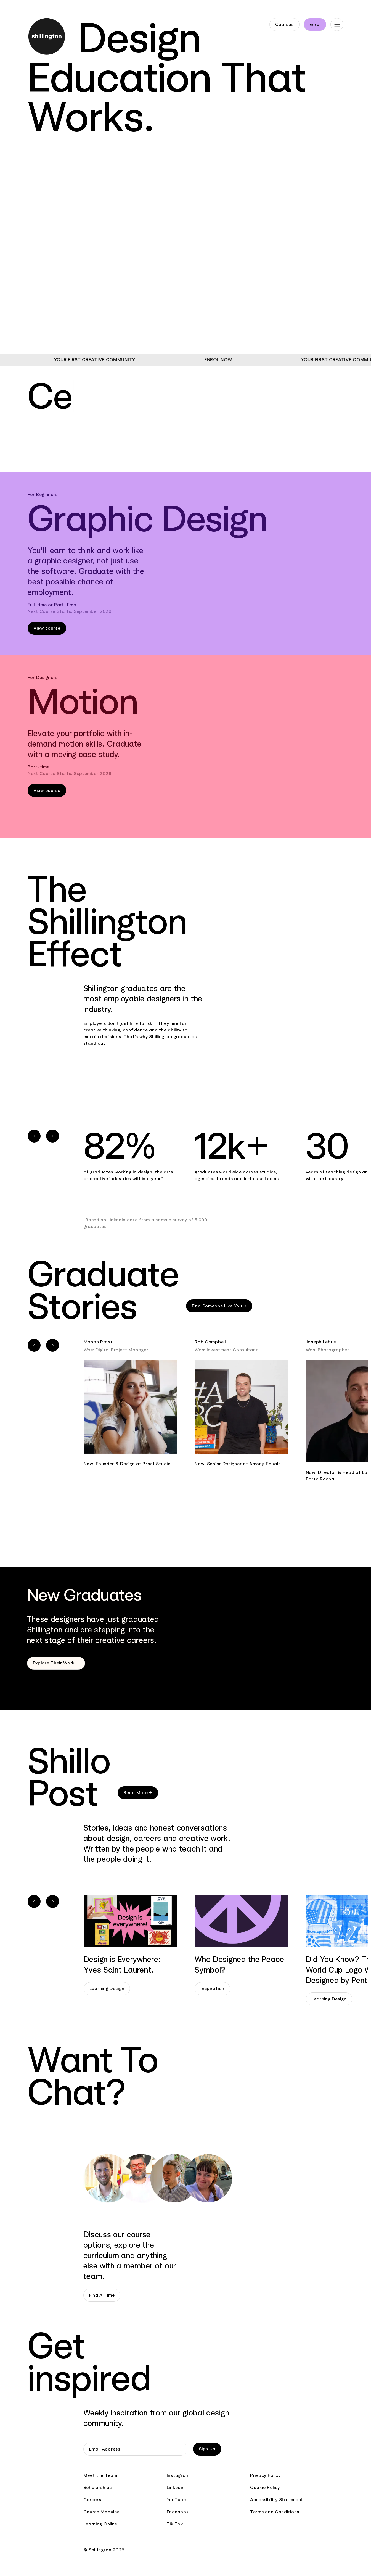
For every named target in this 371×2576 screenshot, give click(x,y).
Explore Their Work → (56, 1663)
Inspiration (212, 1988)
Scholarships (97, 2487)
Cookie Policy (265, 2487)
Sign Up (207, 2448)
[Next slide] (52, 1136)
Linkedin (176, 2487)
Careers (92, 2499)
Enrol (315, 24)
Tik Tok (175, 2524)
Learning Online (100, 2524)
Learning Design (106, 1988)
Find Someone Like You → (219, 1306)
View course (46, 628)
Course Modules (101, 2511)
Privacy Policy (265, 2475)
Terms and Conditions (274, 2511)
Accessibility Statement (276, 2499)
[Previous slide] (34, 1136)
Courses (284, 24)
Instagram (178, 2475)
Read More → (137, 1792)
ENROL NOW (241, 359)
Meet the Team (100, 2475)
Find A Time (102, 2295)
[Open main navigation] (336, 24)
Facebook (178, 2511)
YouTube (176, 2499)
